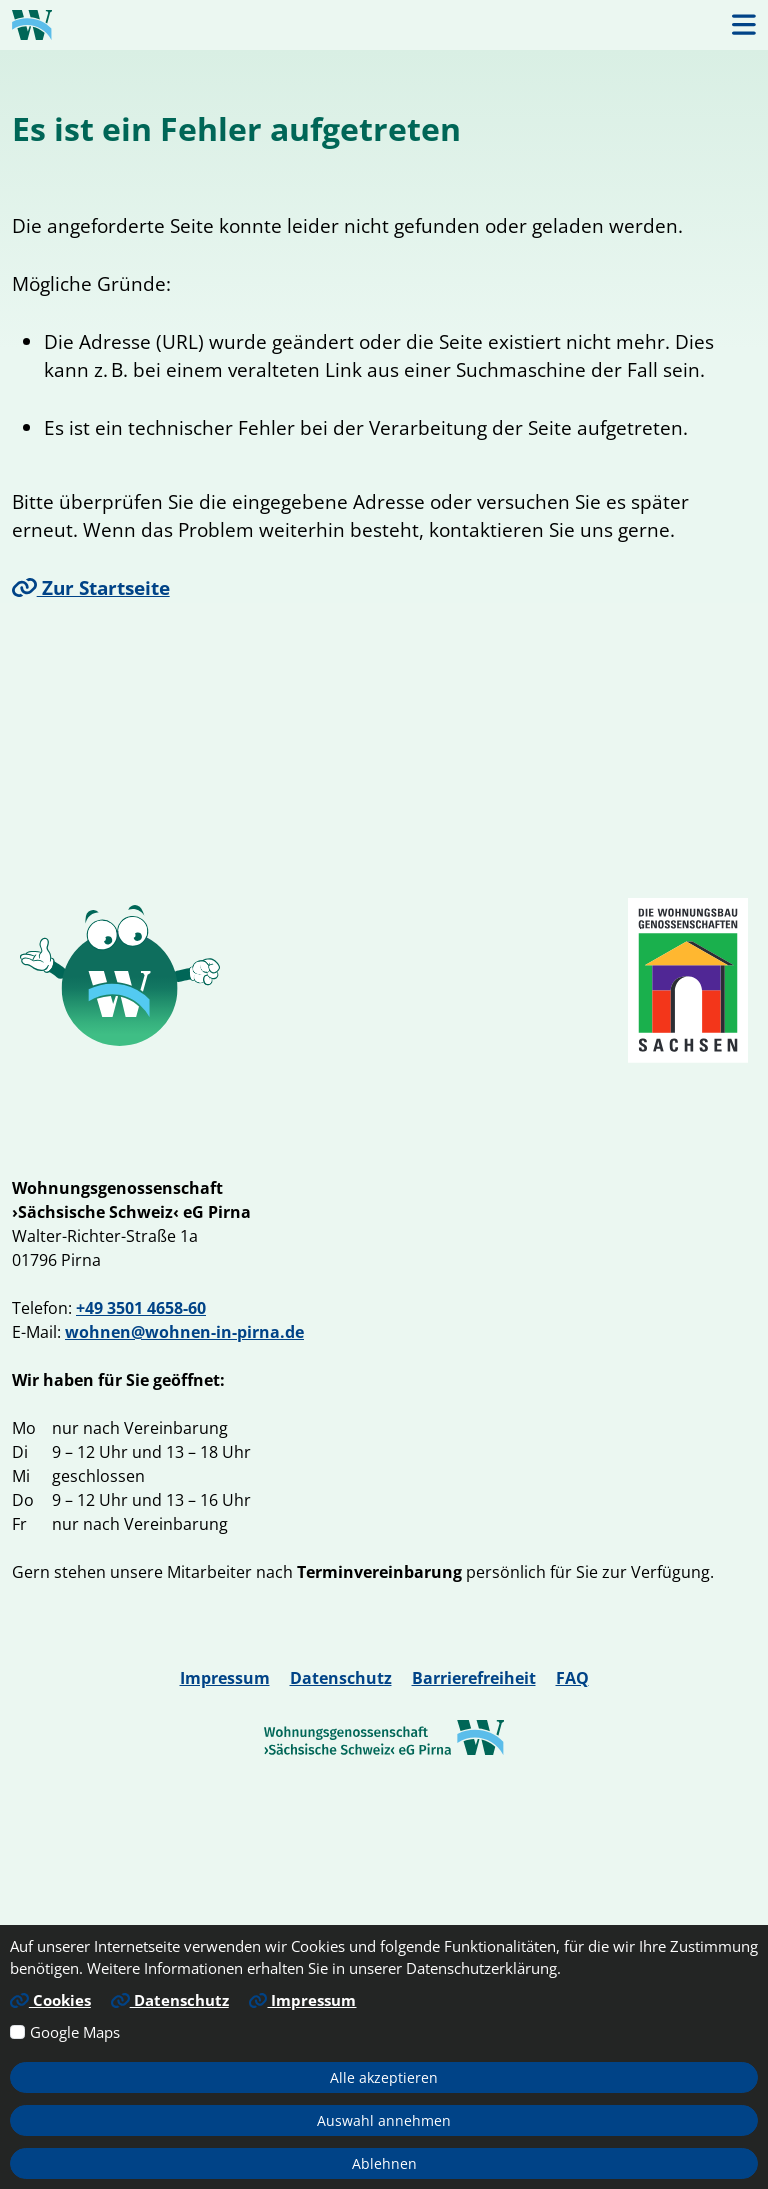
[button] (744, 24)
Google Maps (75, 2032)
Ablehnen (384, 2163)
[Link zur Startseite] (32, 25)
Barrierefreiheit (474, 1678)
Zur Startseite (91, 587)
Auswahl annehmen (384, 2120)
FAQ (572, 1678)
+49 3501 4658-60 (141, 1308)
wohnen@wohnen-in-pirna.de (184, 1332)
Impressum (225, 1678)
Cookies (50, 2000)
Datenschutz (341, 1678)
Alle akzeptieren (384, 2077)
